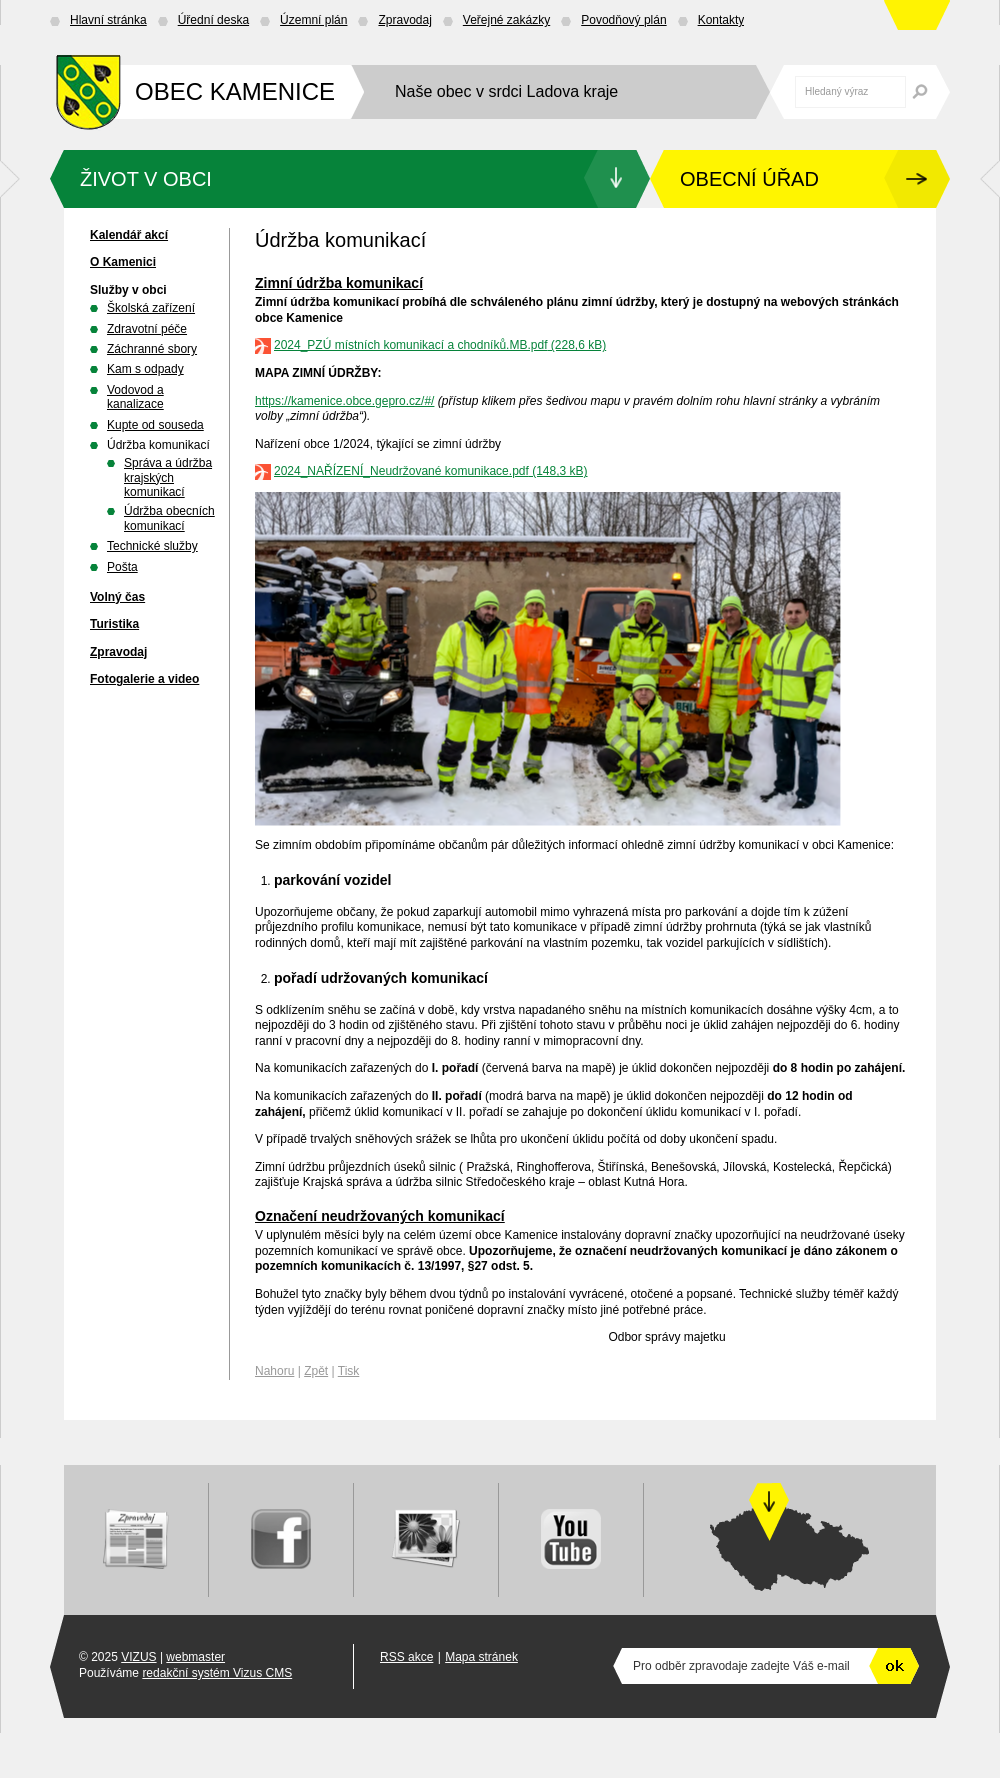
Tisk (349, 1371)
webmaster (195, 1657)
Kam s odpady (145, 369)
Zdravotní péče (147, 329)
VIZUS (138, 1657)
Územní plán (313, 20)
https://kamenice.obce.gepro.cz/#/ (344, 401)
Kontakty (721, 20)
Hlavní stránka (108, 20)
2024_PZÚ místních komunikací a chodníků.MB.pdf (410, 345)
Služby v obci (128, 290)
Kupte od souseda (155, 425)
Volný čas (117, 597)
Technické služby (152, 546)
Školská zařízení (151, 308)
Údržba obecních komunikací (169, 518)
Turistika (114, 624)
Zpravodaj (404, 20)
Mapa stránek (481, 1657)
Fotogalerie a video (144, 679)
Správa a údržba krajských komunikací (168, 477)
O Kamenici (123, 262)
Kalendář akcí (129, 235)
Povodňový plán (623, 20)
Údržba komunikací (158, 445)
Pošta (122, 567)
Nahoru (274, 1371)
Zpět (316, 1371)
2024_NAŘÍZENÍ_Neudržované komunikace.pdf (401, 471)
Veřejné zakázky (506, 20)
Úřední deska (213, 20)
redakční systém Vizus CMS (217, 1673)
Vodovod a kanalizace (135, 397)
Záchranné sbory (152, 349)
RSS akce (406, 1657)
